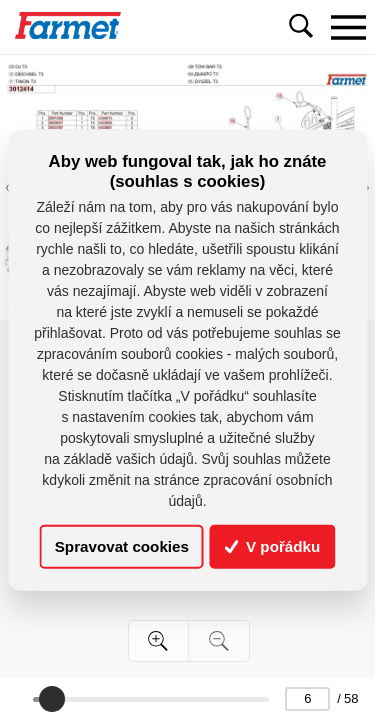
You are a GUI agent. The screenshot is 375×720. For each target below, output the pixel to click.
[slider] (52, 699)
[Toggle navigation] (348, 27)
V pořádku (273, 546)
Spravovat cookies (122, 546)
